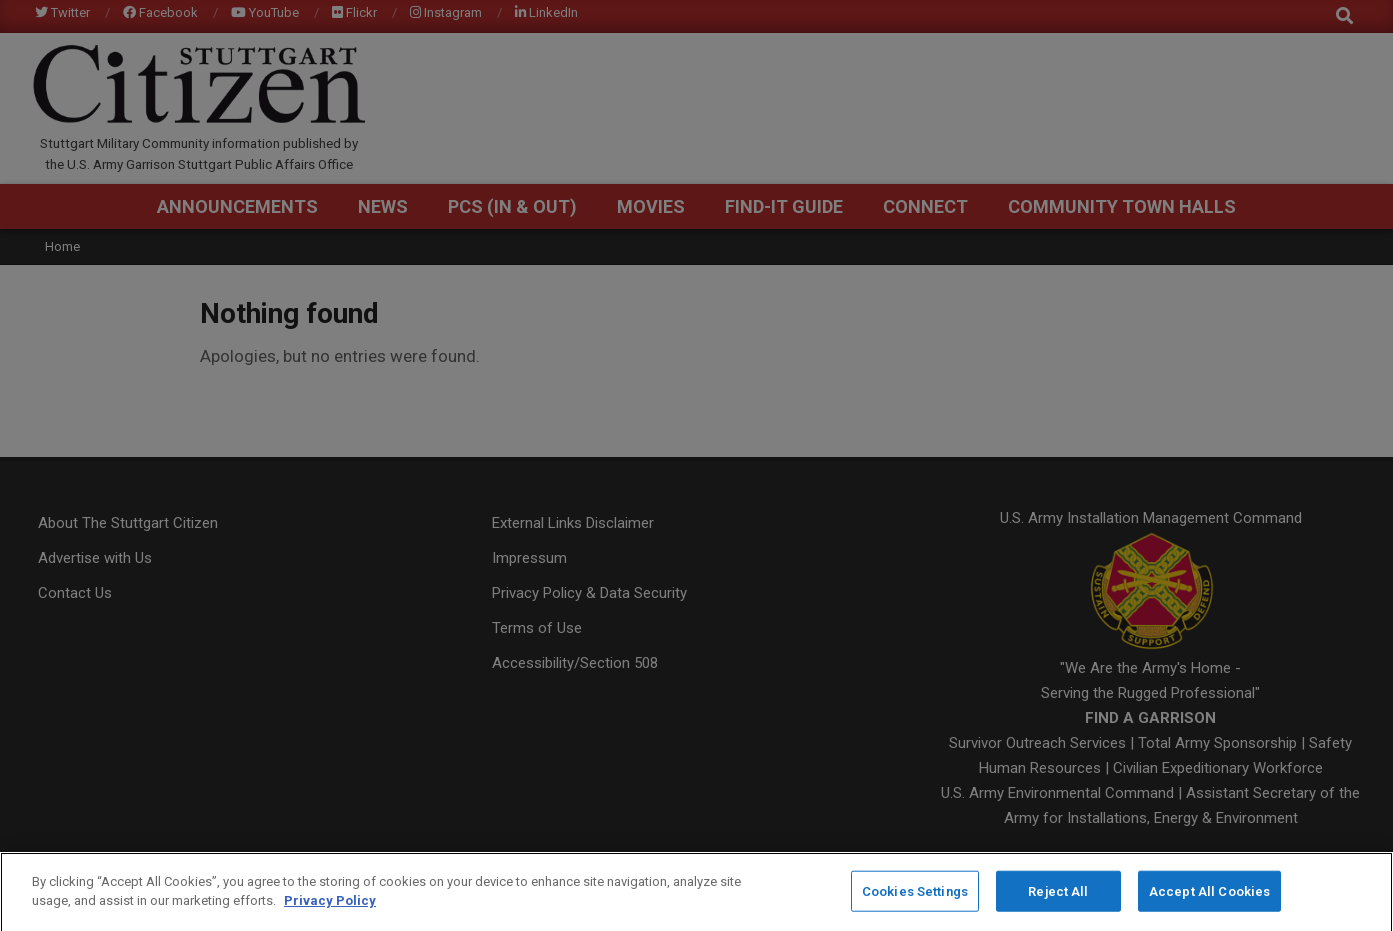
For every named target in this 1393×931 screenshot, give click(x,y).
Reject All (1058, 895)
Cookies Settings (915, 895)
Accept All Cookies (1209, 895)
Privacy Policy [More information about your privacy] (330, 905)
